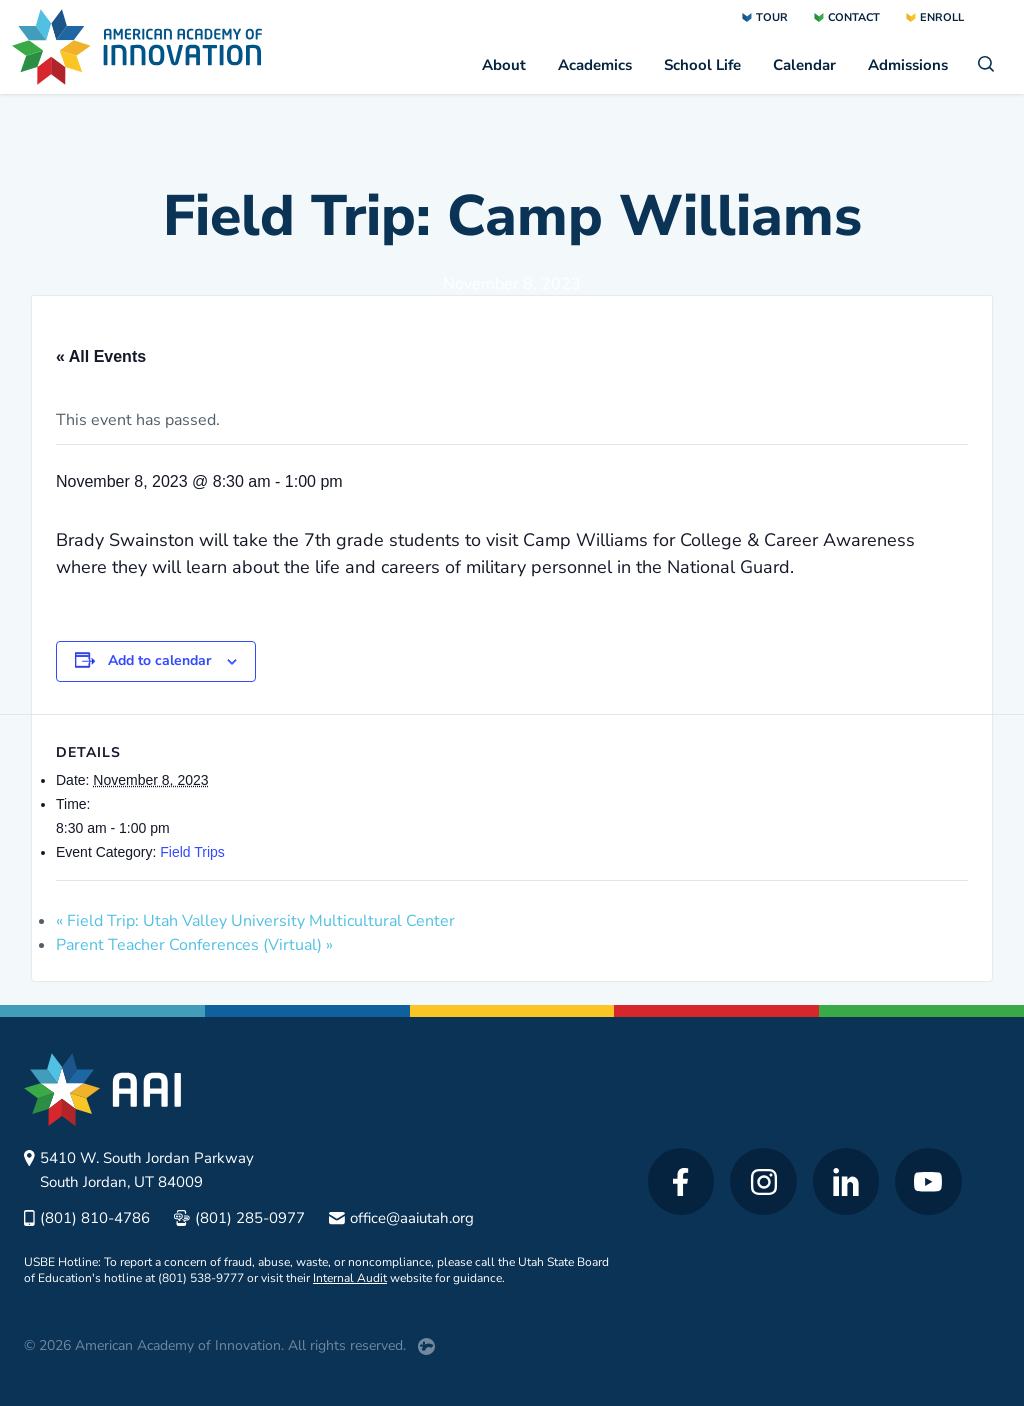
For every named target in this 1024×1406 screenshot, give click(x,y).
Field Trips (192, 852)
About (504, 65)
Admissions (908, 65)
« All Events (101, 356)
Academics (595, 65)
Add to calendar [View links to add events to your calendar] (159, 660)
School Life (702, 65)
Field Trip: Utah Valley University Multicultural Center (255, 921)
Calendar (804, 65)
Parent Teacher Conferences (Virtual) (194, 945)
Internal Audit (350, 1278)
